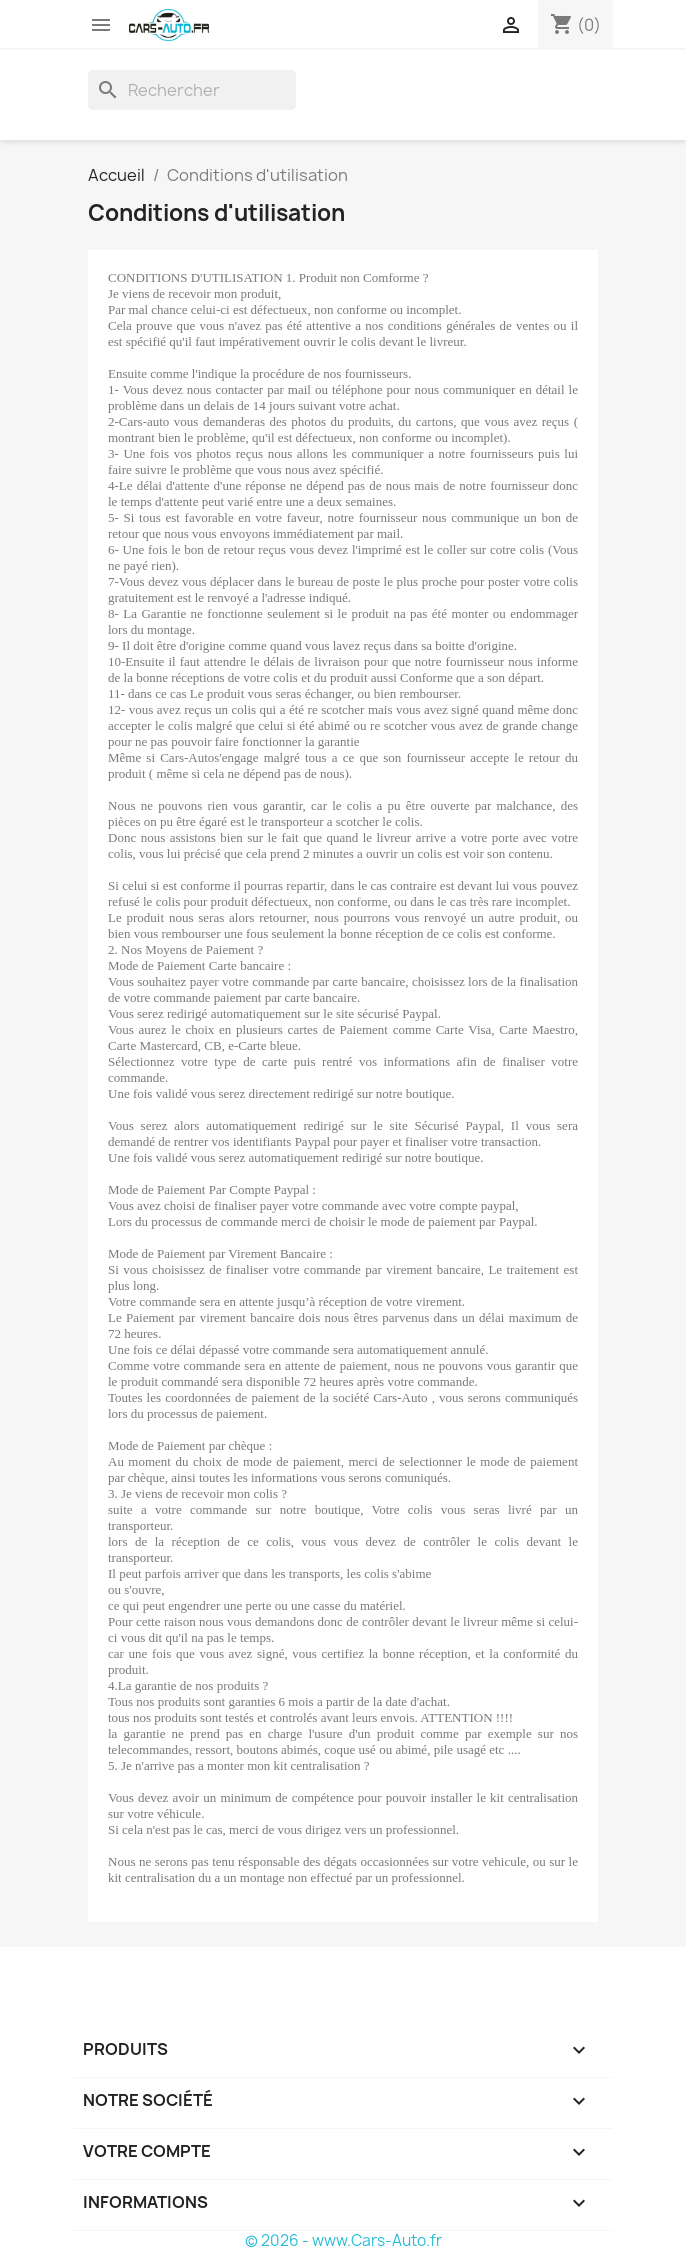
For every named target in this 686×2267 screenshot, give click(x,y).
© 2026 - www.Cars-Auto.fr (343, 2240)
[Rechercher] (192, 90)
